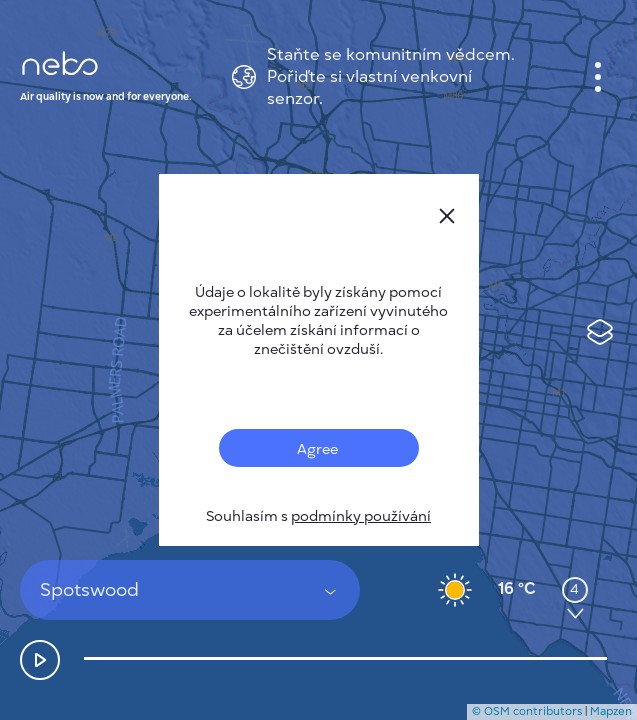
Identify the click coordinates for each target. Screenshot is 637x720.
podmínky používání (361, 516)
